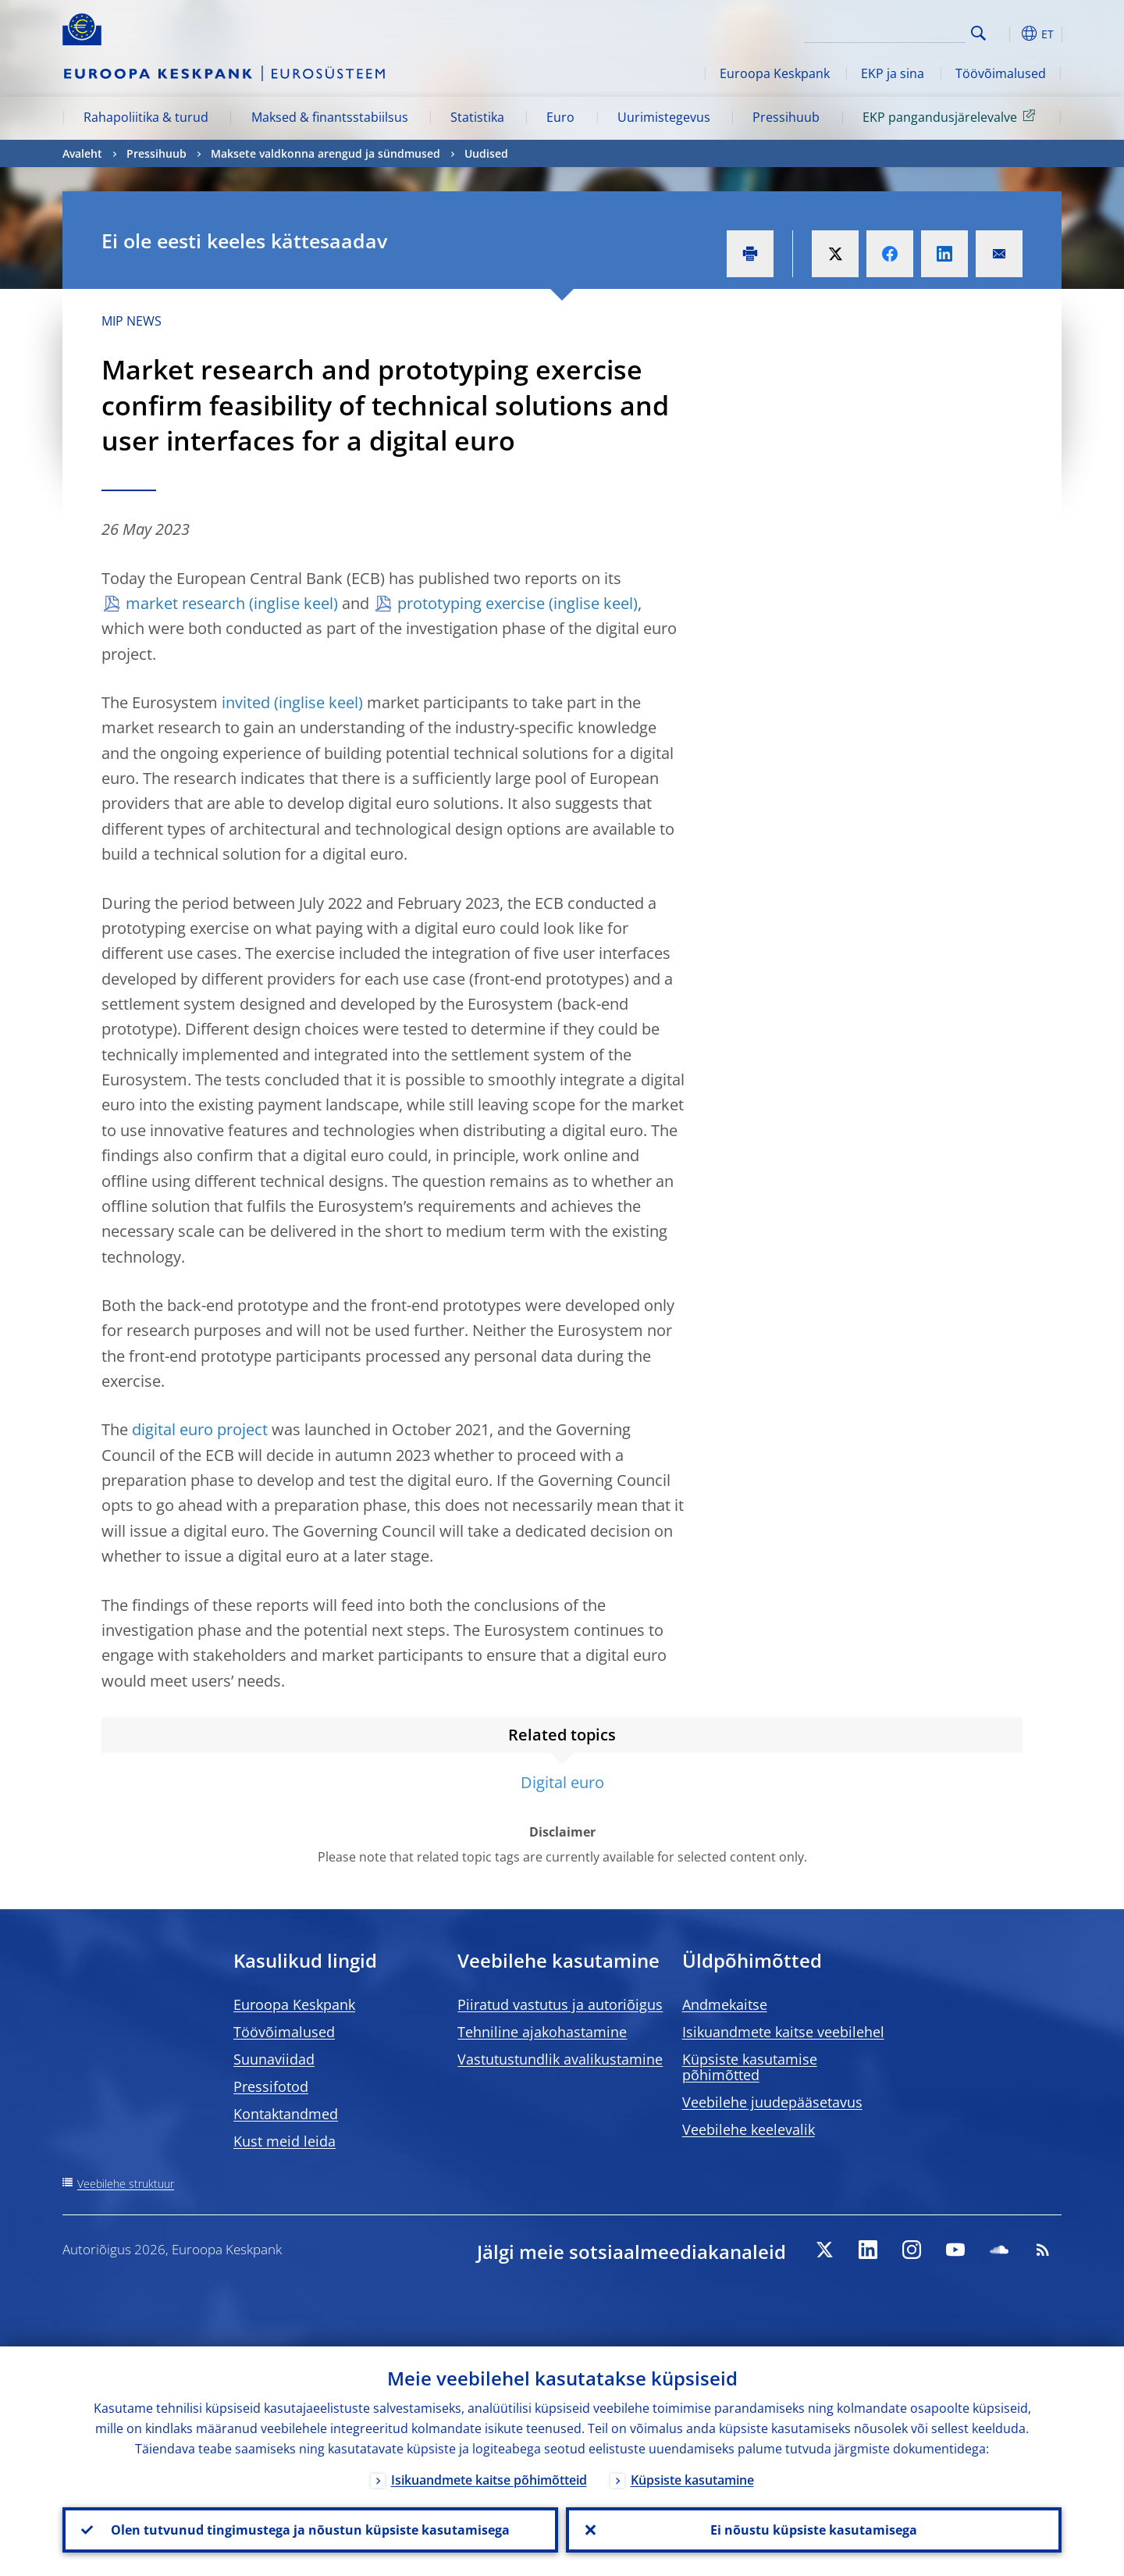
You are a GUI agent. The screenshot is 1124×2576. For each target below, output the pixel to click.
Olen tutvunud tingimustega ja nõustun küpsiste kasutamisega (310, 2530)
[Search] (887, 31)
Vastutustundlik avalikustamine (560, 2059)
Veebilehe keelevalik (748, 2129)
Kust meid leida (284, 2141)
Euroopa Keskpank (775, 73)
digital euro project (200, 1429)
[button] (1007, 33)
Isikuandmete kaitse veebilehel (783, 2031)
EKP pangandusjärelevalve (951, 116)
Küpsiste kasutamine (692, 2480)
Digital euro (562, 1782)
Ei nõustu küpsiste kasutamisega (813, 2530)
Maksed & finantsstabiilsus (329, 117)
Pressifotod (270, 2086)
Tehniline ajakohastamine (542, 2031)
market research (185, 603)
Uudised (486, 153)
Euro (560, 117)
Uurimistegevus (663, 117)
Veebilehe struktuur (125, 2183)
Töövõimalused (1000, 73)
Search (978, 33)
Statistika (477, 117)
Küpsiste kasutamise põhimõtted (749, 2067)
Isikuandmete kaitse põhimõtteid (489, 2480)
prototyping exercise (471, 603)
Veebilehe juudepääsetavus (772, 2102)
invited (246, 702)
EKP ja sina (892, 73)
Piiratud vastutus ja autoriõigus (560, 2004)
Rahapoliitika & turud (146, 117)
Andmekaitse (724, 2004)
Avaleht (82, 153)
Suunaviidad (274, 2059)
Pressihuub (786, 117)
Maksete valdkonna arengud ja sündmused (325, 153)
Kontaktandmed (285, 2113)
